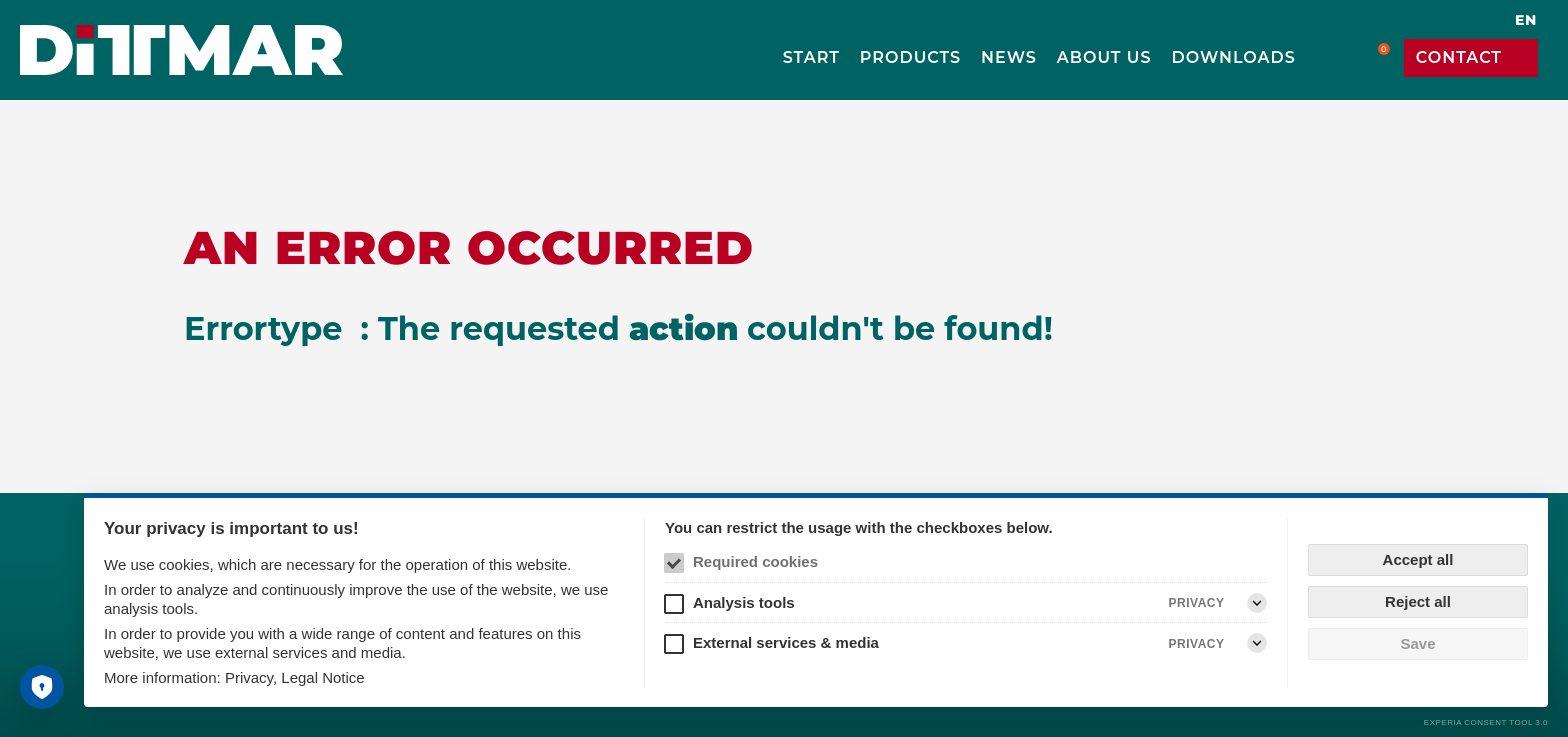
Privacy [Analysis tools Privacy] (1197, 603)
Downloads (1234, 57)
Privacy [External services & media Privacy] (1197, 644)
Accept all (1418, 559)
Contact (1459, 57)
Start (811, 57)
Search (1328, 58)
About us (1104, 57)
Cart (1372, 58)
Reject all (1418, 601)
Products (910, 57)
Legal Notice (322, 677)
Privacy (249, 677)
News (1009, 57)
